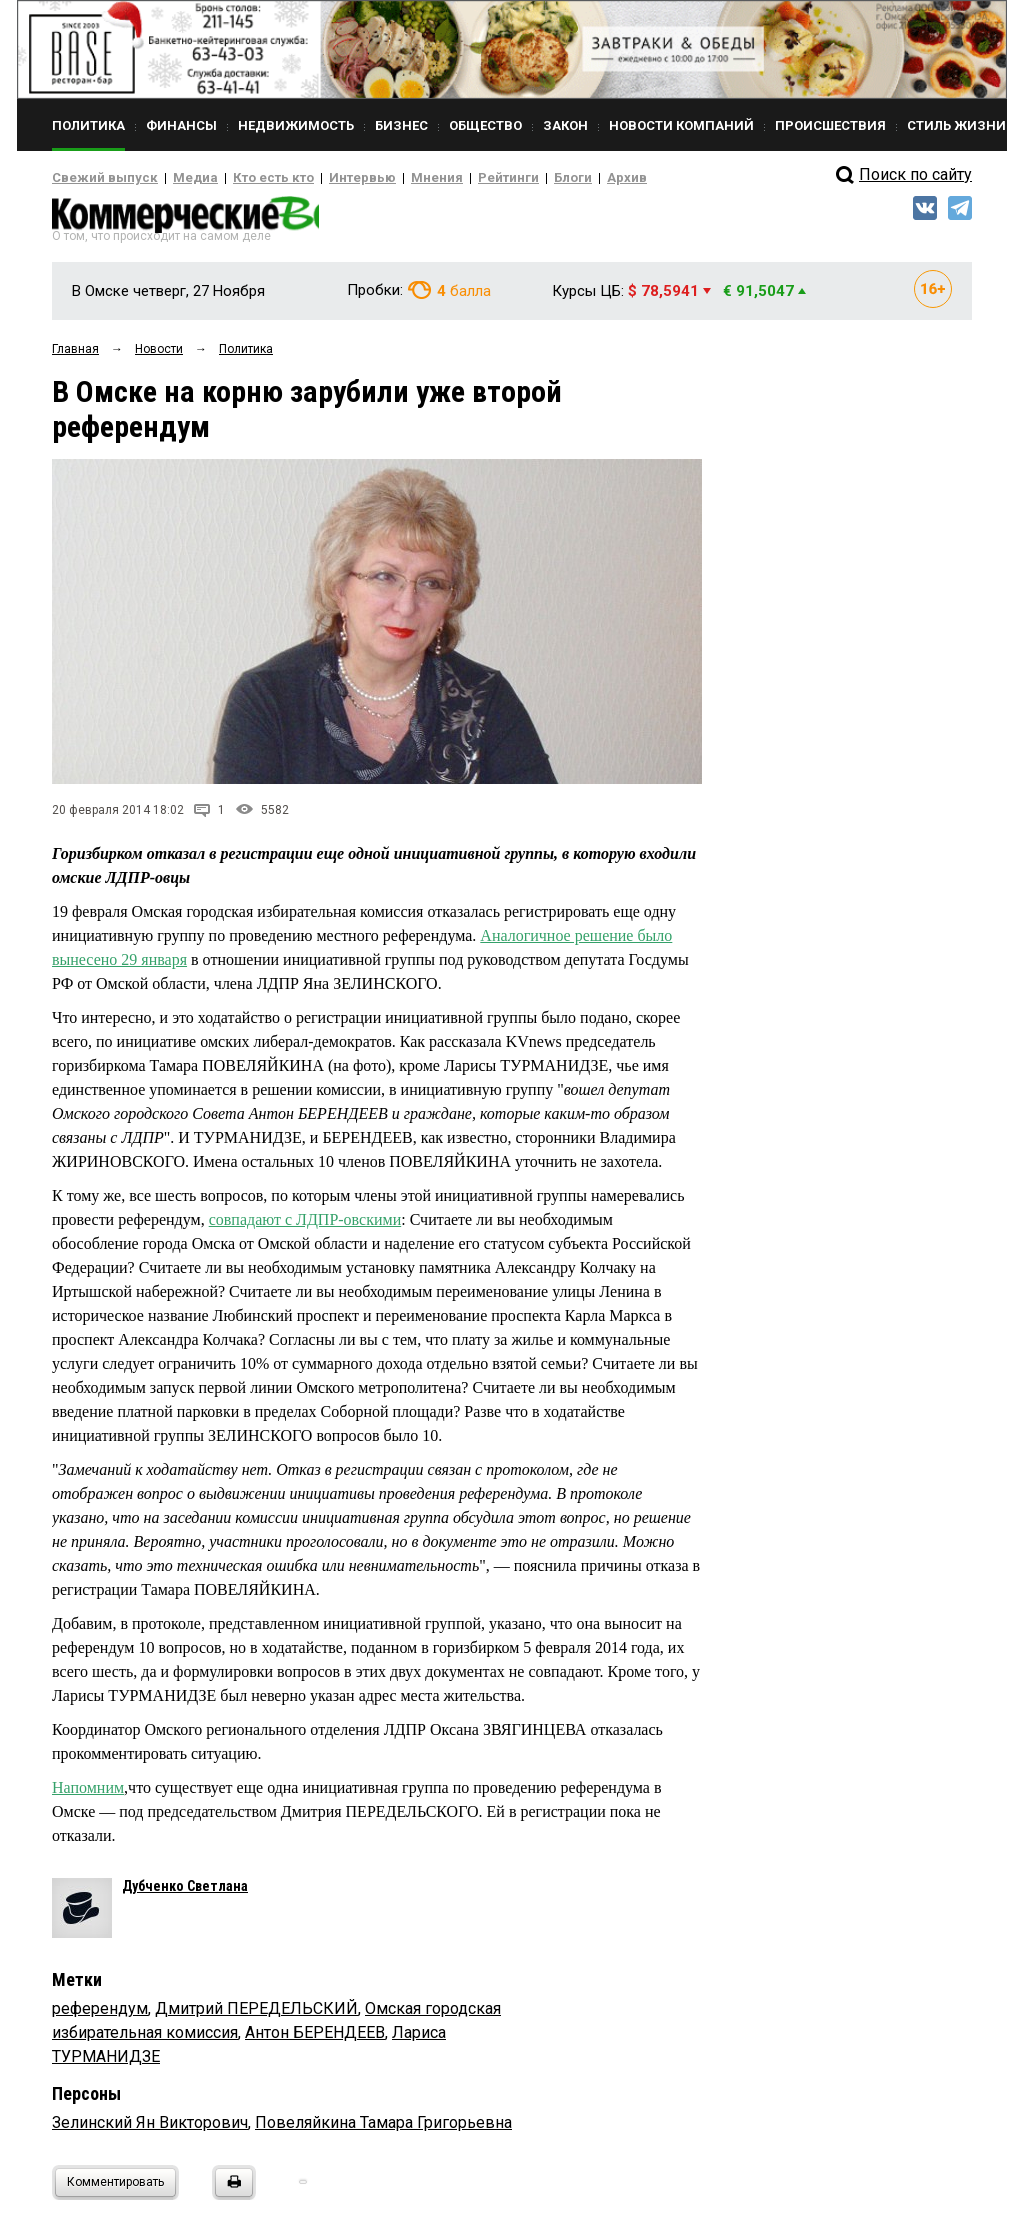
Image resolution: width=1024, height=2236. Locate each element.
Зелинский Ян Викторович (150, 2129)
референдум (100, 2015)
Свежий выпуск (97, 178)
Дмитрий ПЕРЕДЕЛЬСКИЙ (256, 2015)
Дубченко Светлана (185, 1893)
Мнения (387, 178)
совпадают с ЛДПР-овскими (305, 1225)
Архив (557, 178)
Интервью (322, 178)
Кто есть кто (245, 178)
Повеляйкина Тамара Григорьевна (383, 2129)
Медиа (176, 178)
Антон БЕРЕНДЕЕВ (315, 2039)
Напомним (88, 1794)
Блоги (508, 178)
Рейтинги (451, 178)
